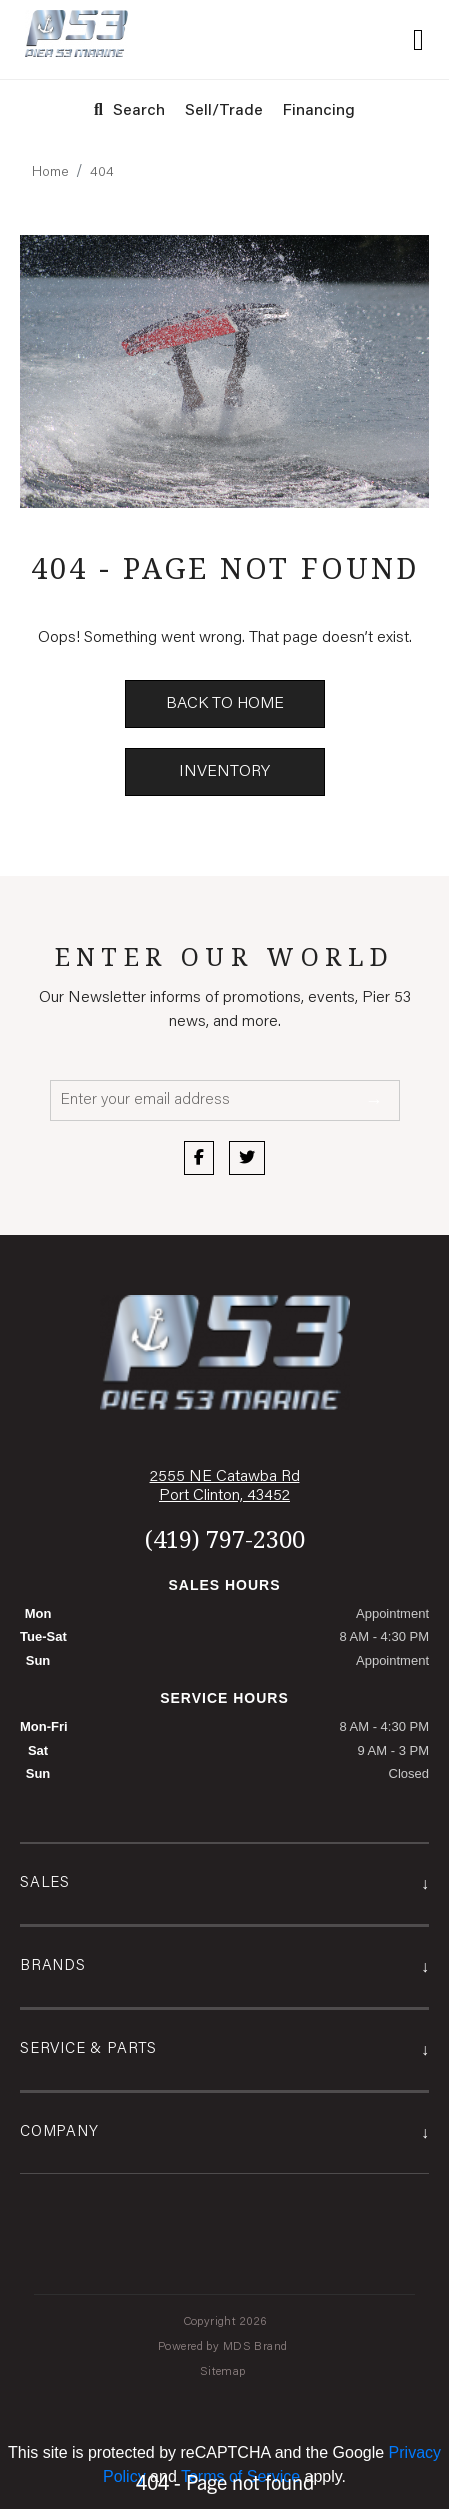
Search (129, 110)
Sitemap (224, 2372)
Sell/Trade (224, 111)
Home (50, 173)
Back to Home (225, 704)
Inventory (224, 772)
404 (102, 173)
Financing (319, 111)
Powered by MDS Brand (224, 2347)
